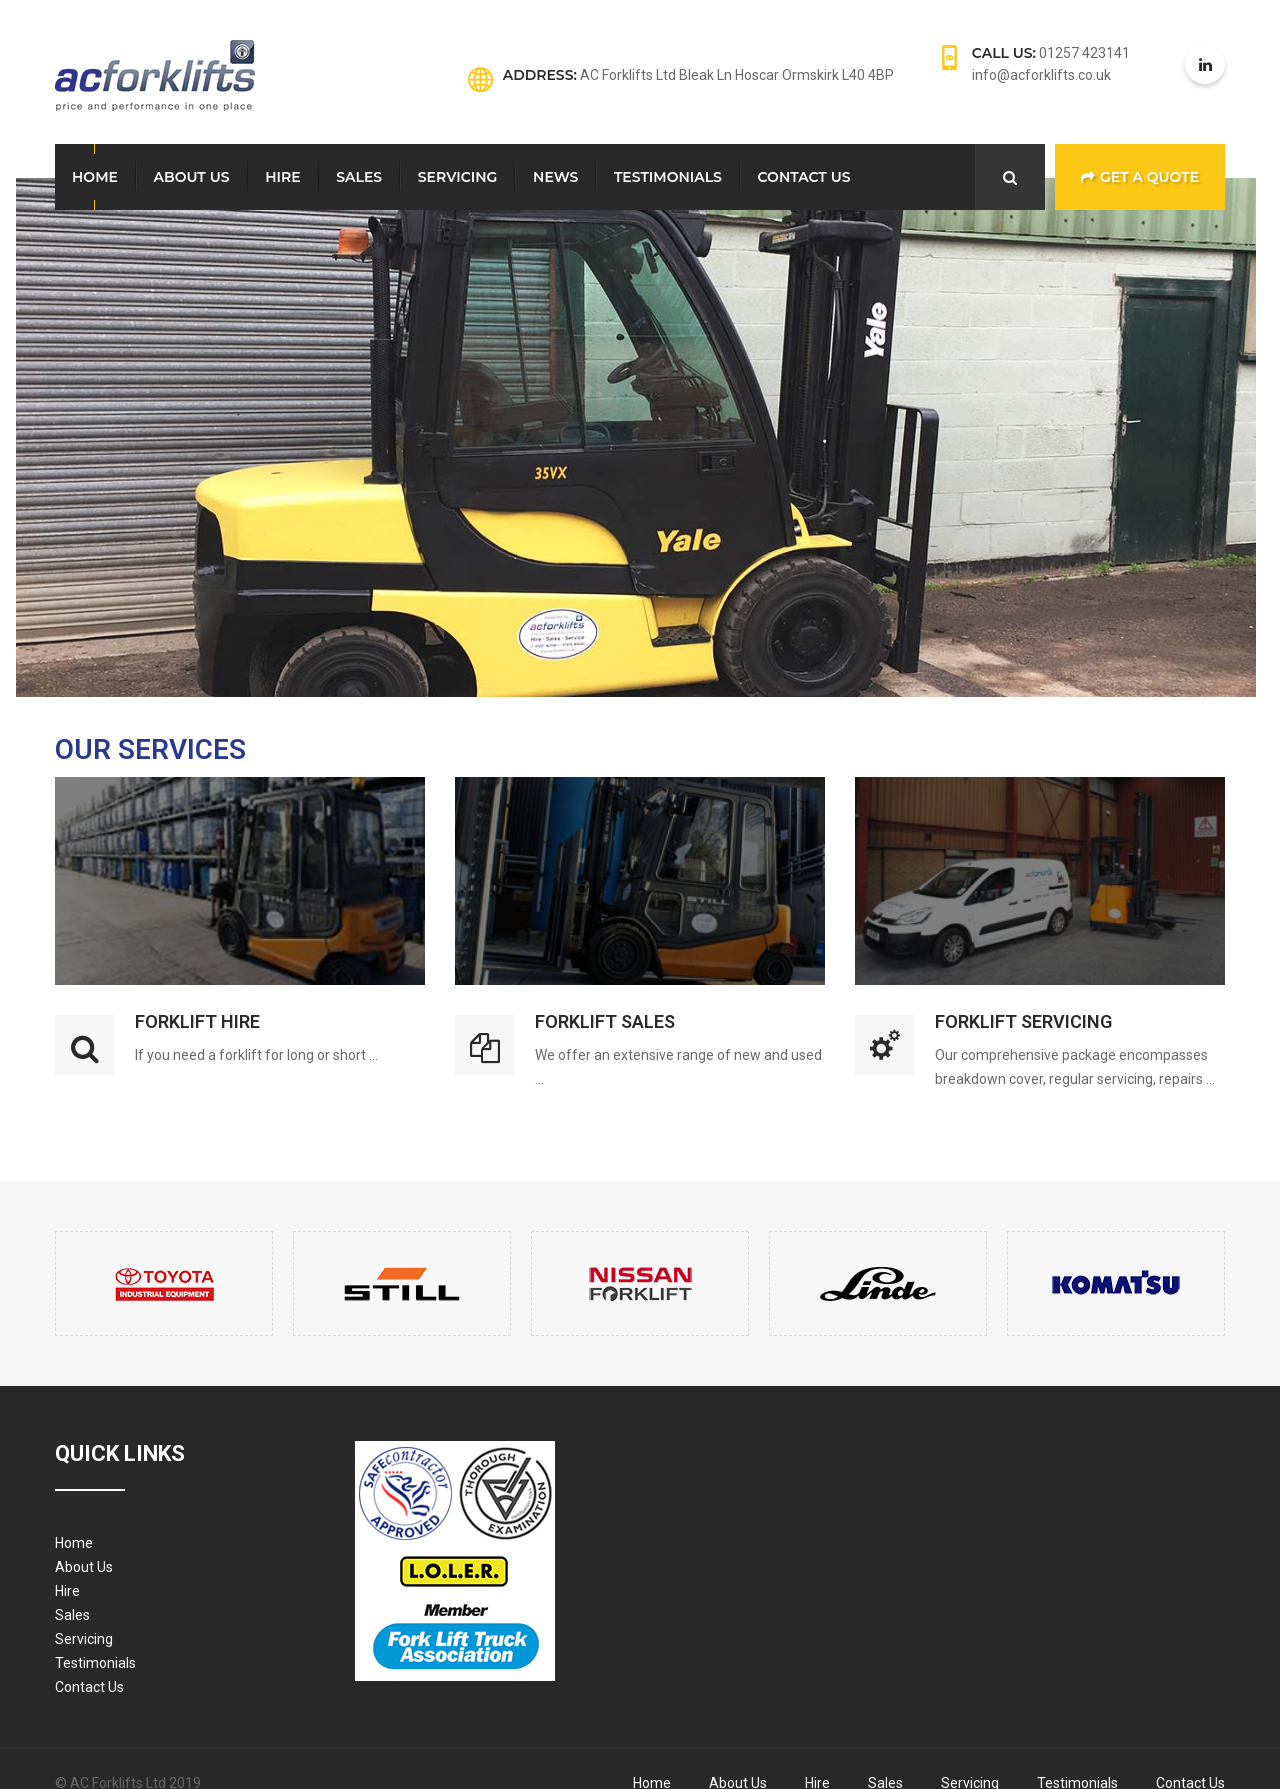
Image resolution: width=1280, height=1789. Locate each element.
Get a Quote (1140, 177)
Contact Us (804, 177)
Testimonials (668, 177)
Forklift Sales (605, 1021)
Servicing (458, 177)
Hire (282, 177)
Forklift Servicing (1023, 1021)
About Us (192, 177)
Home (95, 177)
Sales (359, 177)
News (555, 177)
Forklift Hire (197, 1021)
